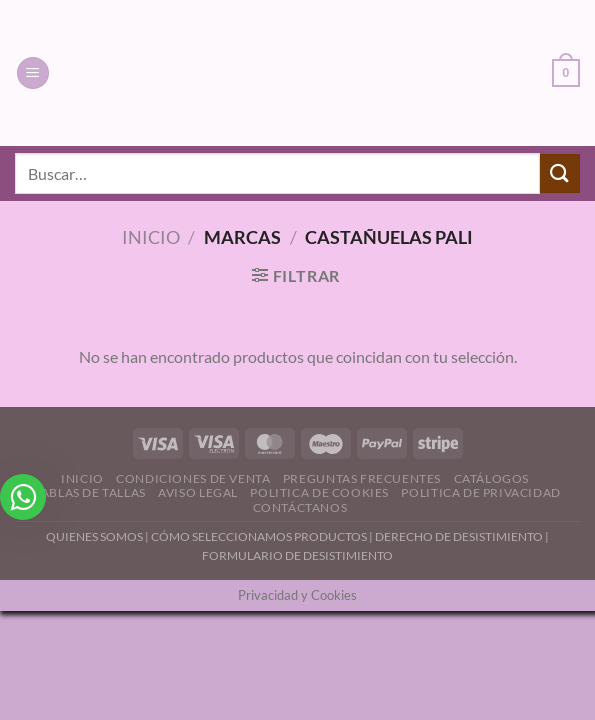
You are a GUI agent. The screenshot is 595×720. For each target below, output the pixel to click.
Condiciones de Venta (193, 478)
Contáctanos (300, 507)
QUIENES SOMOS (94, 536)
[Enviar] (560, 173)
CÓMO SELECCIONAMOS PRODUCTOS (259, 536)
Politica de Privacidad (480, 492)
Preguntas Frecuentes (362, 478)
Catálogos (492, 478)
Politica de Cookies (319, 492)
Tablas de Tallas (90, 492)
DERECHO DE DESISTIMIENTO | (462, 536)
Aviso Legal (198, 492)
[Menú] (33, 73)
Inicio (151, 237)
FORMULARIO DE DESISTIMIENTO (297, 555)
